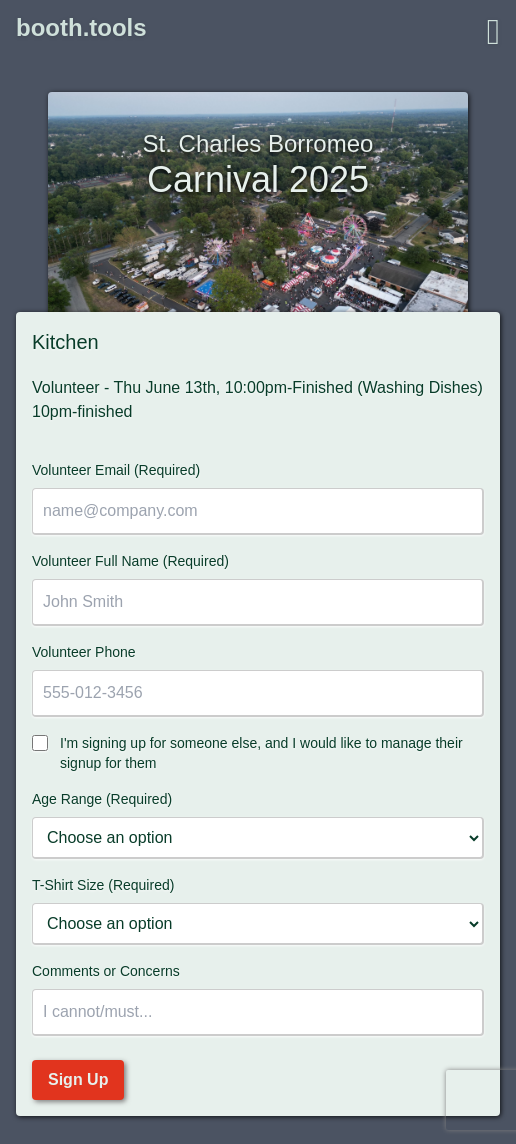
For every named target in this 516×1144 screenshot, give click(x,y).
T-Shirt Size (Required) (103, 885)
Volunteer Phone (84, 652)
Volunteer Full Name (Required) (130, 561)
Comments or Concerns (106, 971)
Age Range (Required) (102, 799)
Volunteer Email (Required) (116, 470)
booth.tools (81, 27)
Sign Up (78, 1079)
